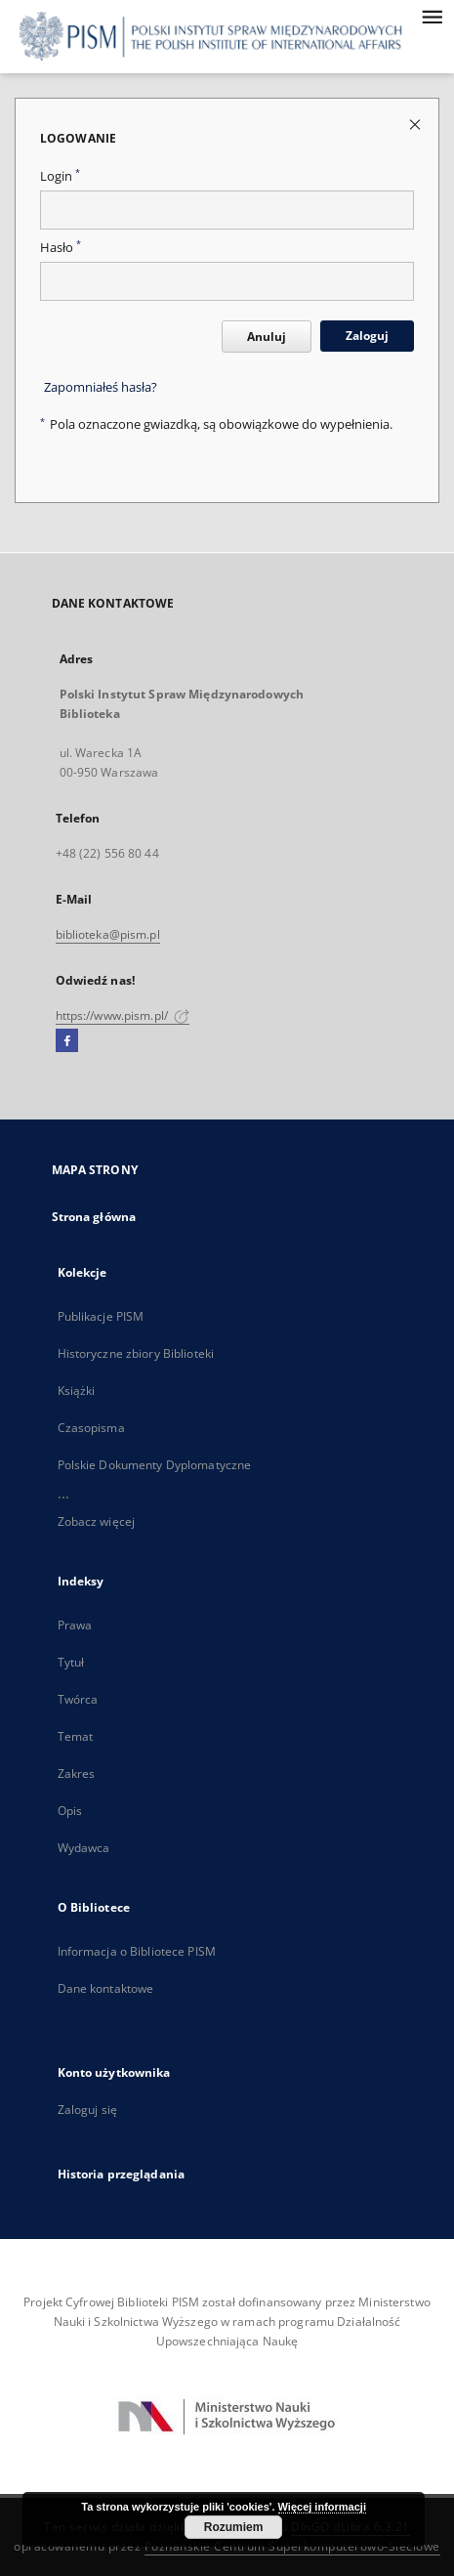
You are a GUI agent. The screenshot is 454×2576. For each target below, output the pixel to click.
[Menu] (431, 15)
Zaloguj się (88, 2109)
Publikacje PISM (101, 1316)
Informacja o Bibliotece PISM (137, 1951)
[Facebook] (67, 1041)
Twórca (78, 1699)
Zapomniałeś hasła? (100, 387)
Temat (76, 1736)
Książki (77, 1390)
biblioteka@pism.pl (108, 934)
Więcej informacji (322, 2507)
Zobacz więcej (97, 1521)
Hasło (60, 247)
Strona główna (94, 1216)
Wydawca (84, 1847)
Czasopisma (91, 1427)
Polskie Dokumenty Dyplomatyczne (155, 1465)
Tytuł (71, 1662)
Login (60, 176)
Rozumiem (234, 2527)
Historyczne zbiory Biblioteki (136, 1353)
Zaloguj (367, 335)
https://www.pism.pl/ (123, 1015)
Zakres (77, 1773)
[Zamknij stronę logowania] (416, 123)
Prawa (75, 1625)
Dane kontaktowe (106, 1988)
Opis (70, 1810)
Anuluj (266, 336)
